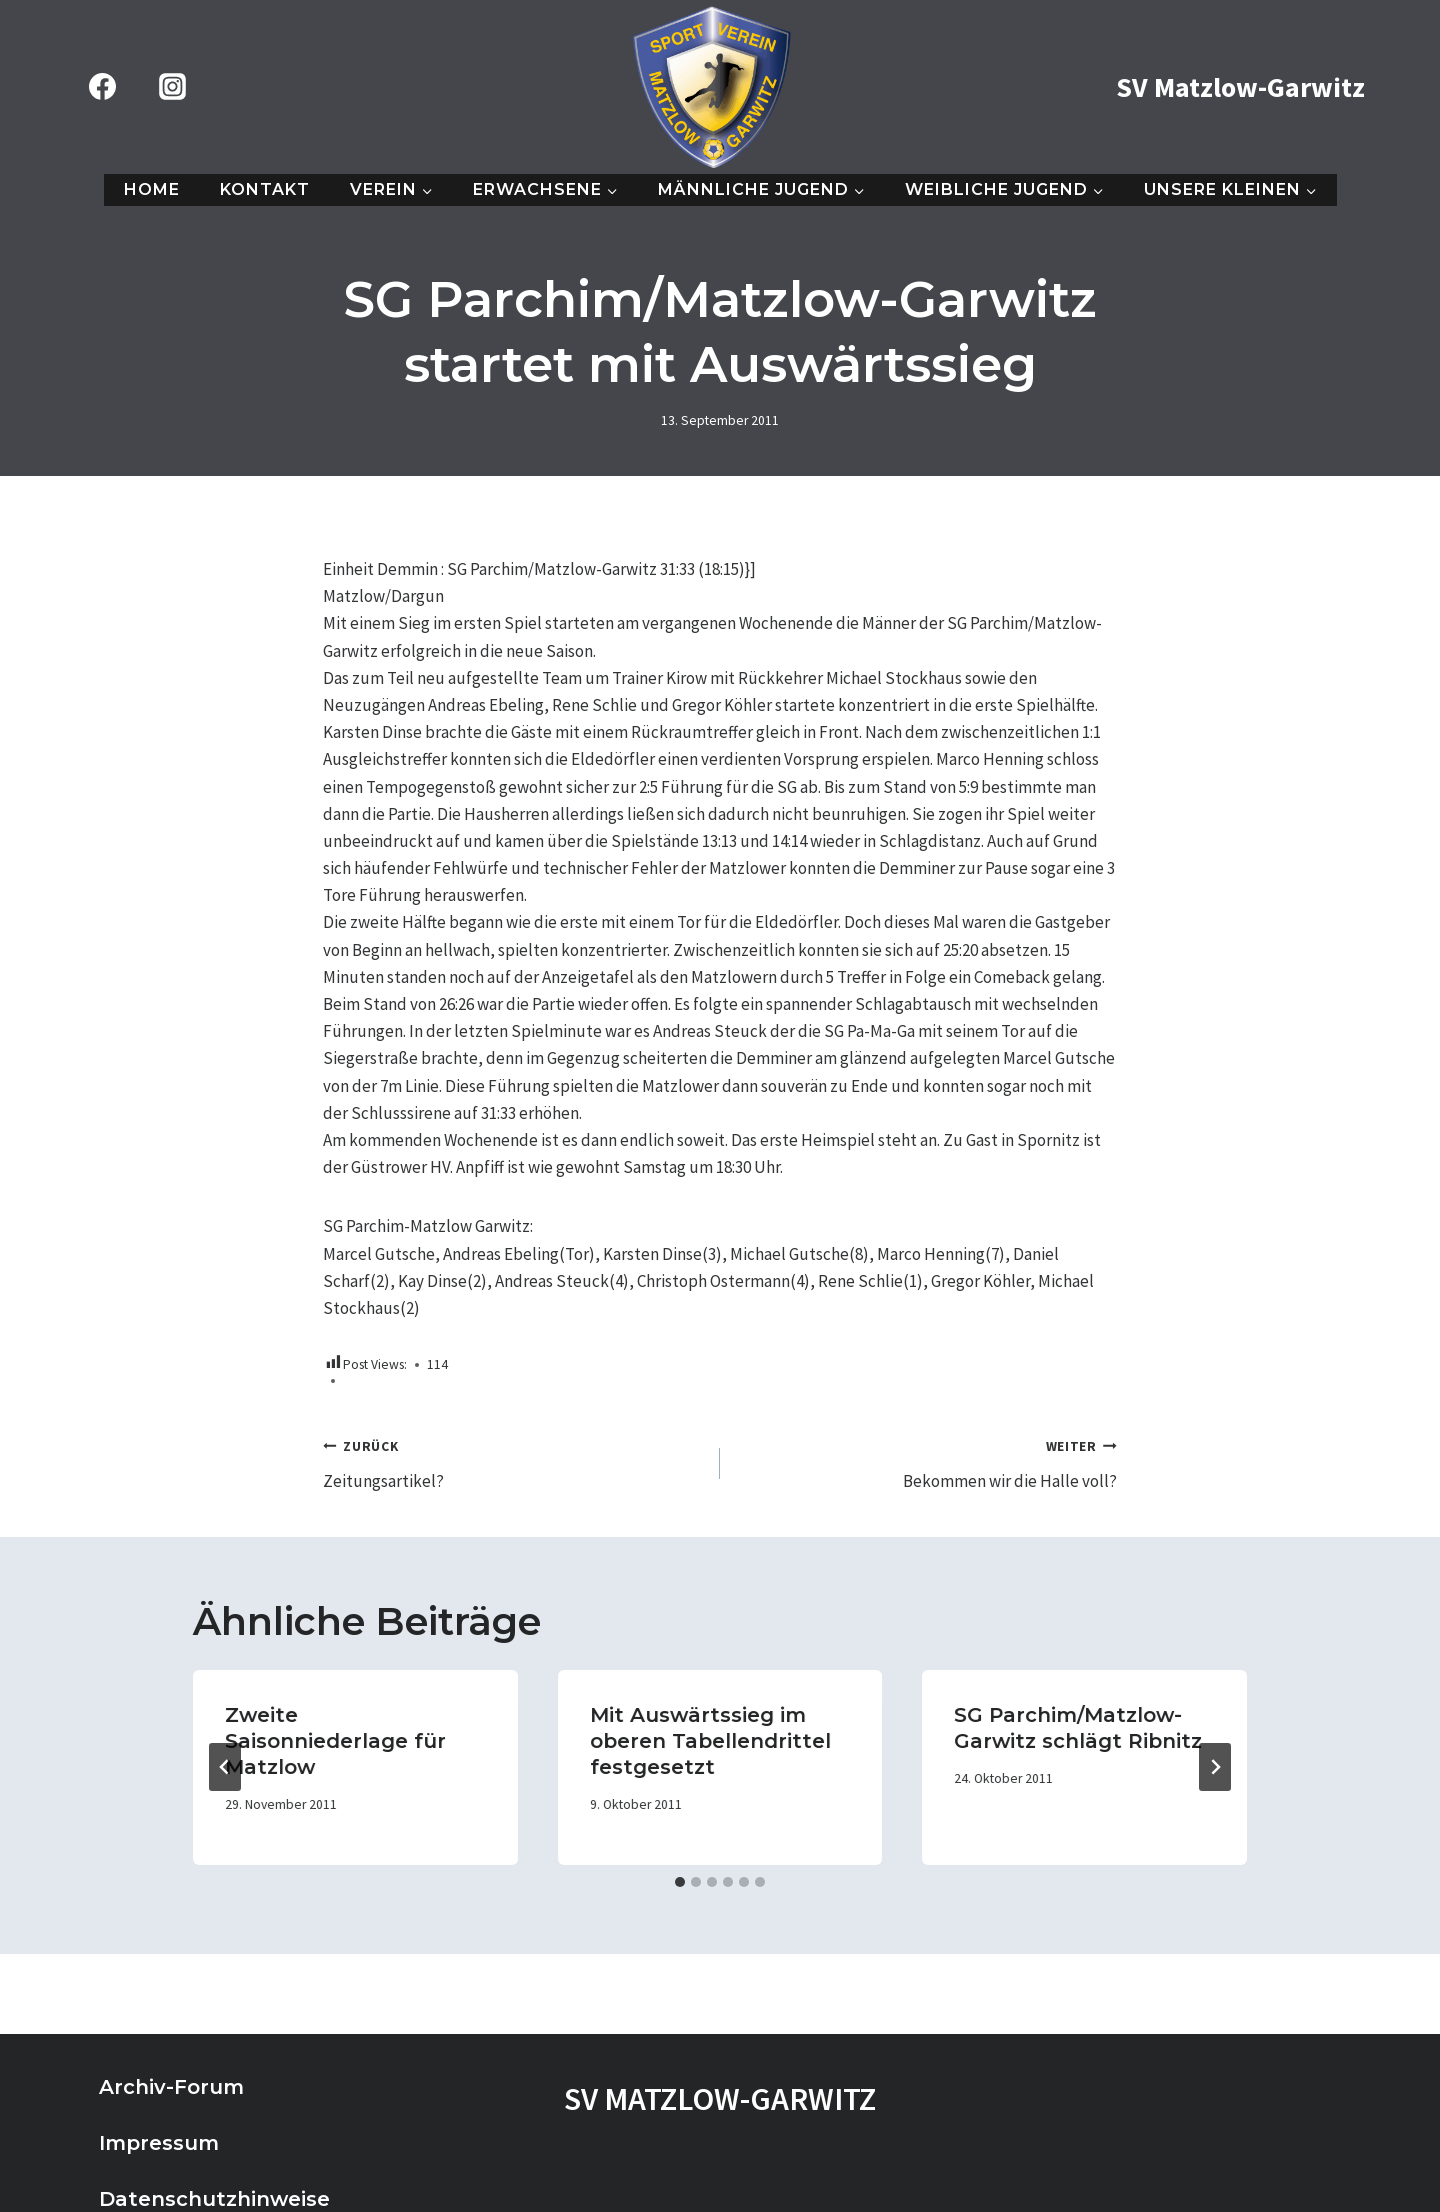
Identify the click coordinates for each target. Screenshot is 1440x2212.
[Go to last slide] (225, 1767)
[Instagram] (172, 87)
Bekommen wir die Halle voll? (927, 1462)
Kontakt (265, 189)
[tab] (680, 1882)
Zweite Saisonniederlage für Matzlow (335, 1741)
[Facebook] (102, 87)
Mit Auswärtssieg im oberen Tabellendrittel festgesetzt (710, 1741)
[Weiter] (1215, 1767)
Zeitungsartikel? (513, 1462)
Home (152, 189)
